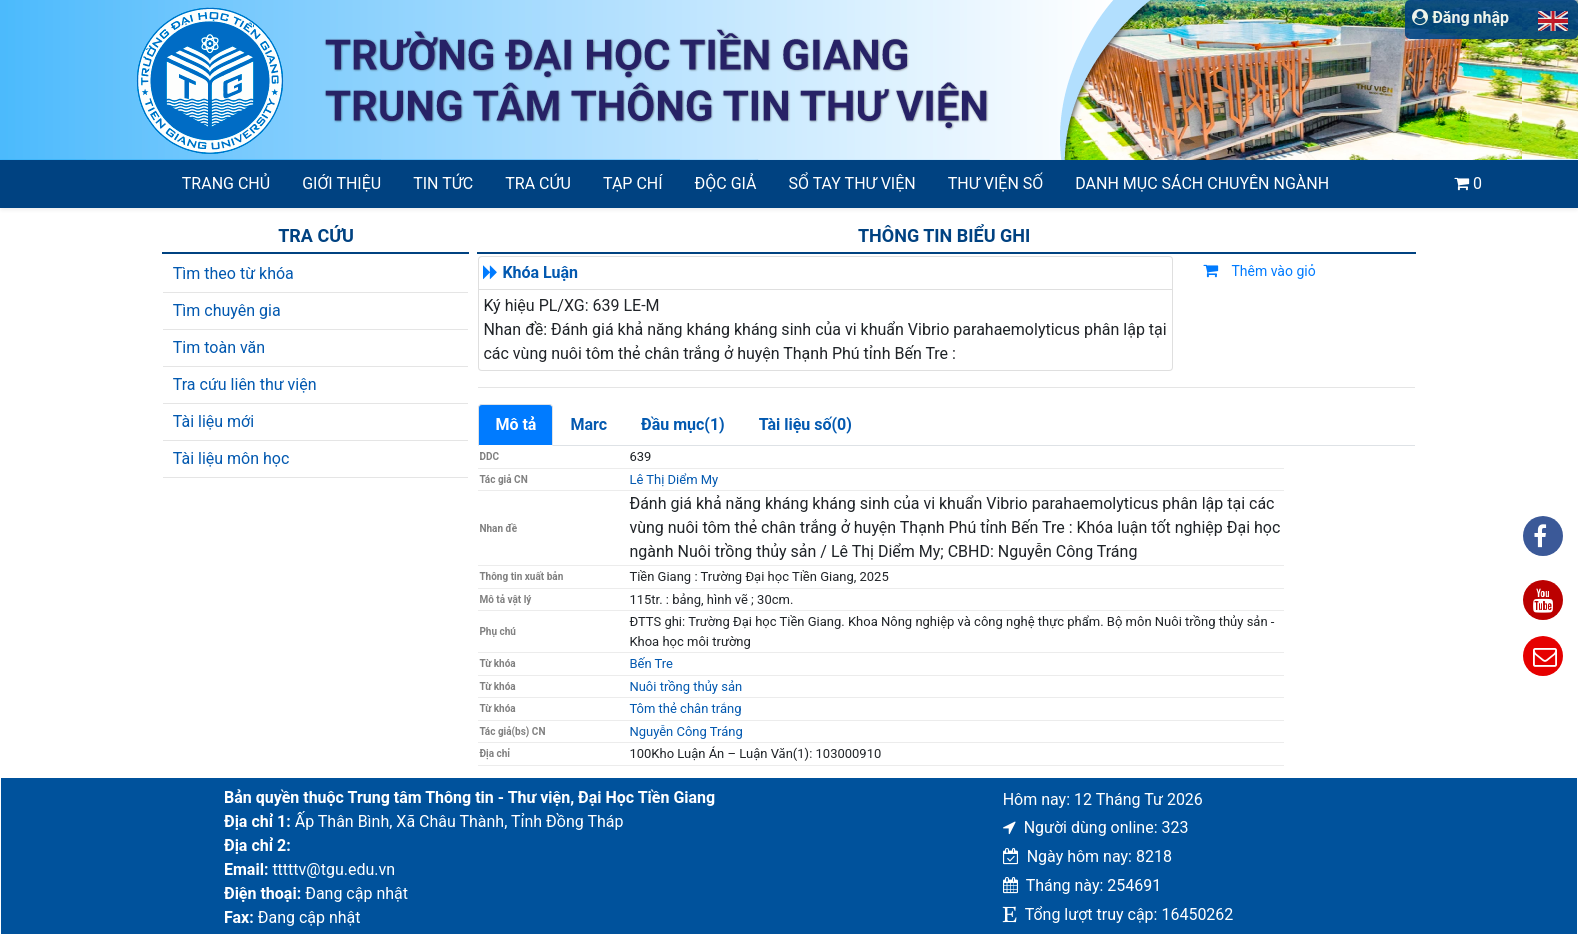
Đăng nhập (1460, 17)
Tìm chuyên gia (227, 310)
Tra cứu (538, 183)
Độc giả (726, 183)
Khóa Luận (540, 272)
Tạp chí (633, 183)
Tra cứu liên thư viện (245, 384)
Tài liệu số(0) (805, 424)
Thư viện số (996, 183)
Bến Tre (651, 663)
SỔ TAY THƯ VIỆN (852, 183)
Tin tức (443, 183)
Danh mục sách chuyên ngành (1202, 183)
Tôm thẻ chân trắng (685, 708)
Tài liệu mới (213, 421)
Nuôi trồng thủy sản (685, 686)
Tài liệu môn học (231, 458)
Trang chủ (226, 183)
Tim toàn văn (219, 347)
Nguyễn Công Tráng (685, 731)
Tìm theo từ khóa (233, 273)
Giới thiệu (341, 183)
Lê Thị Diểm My (673, 479)
